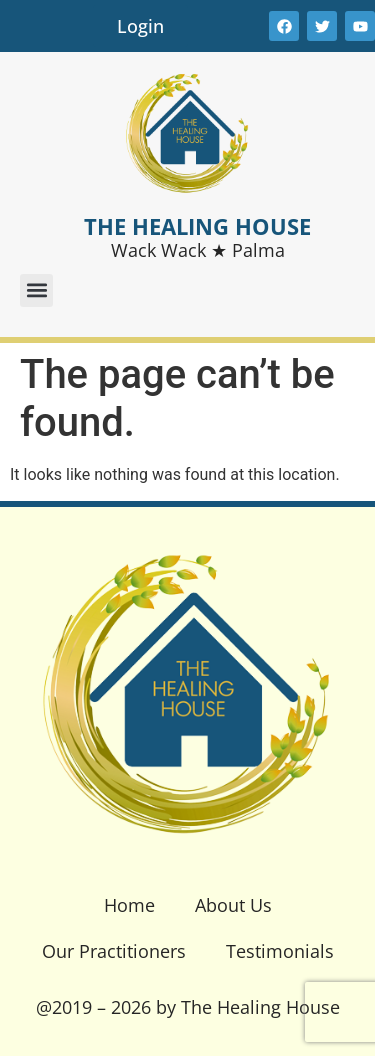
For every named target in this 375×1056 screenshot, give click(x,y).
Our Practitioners (114, 951)
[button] (36, 290)
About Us (233, 905)
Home (129, 905)
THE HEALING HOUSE (197, 226)
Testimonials (280, 951)
